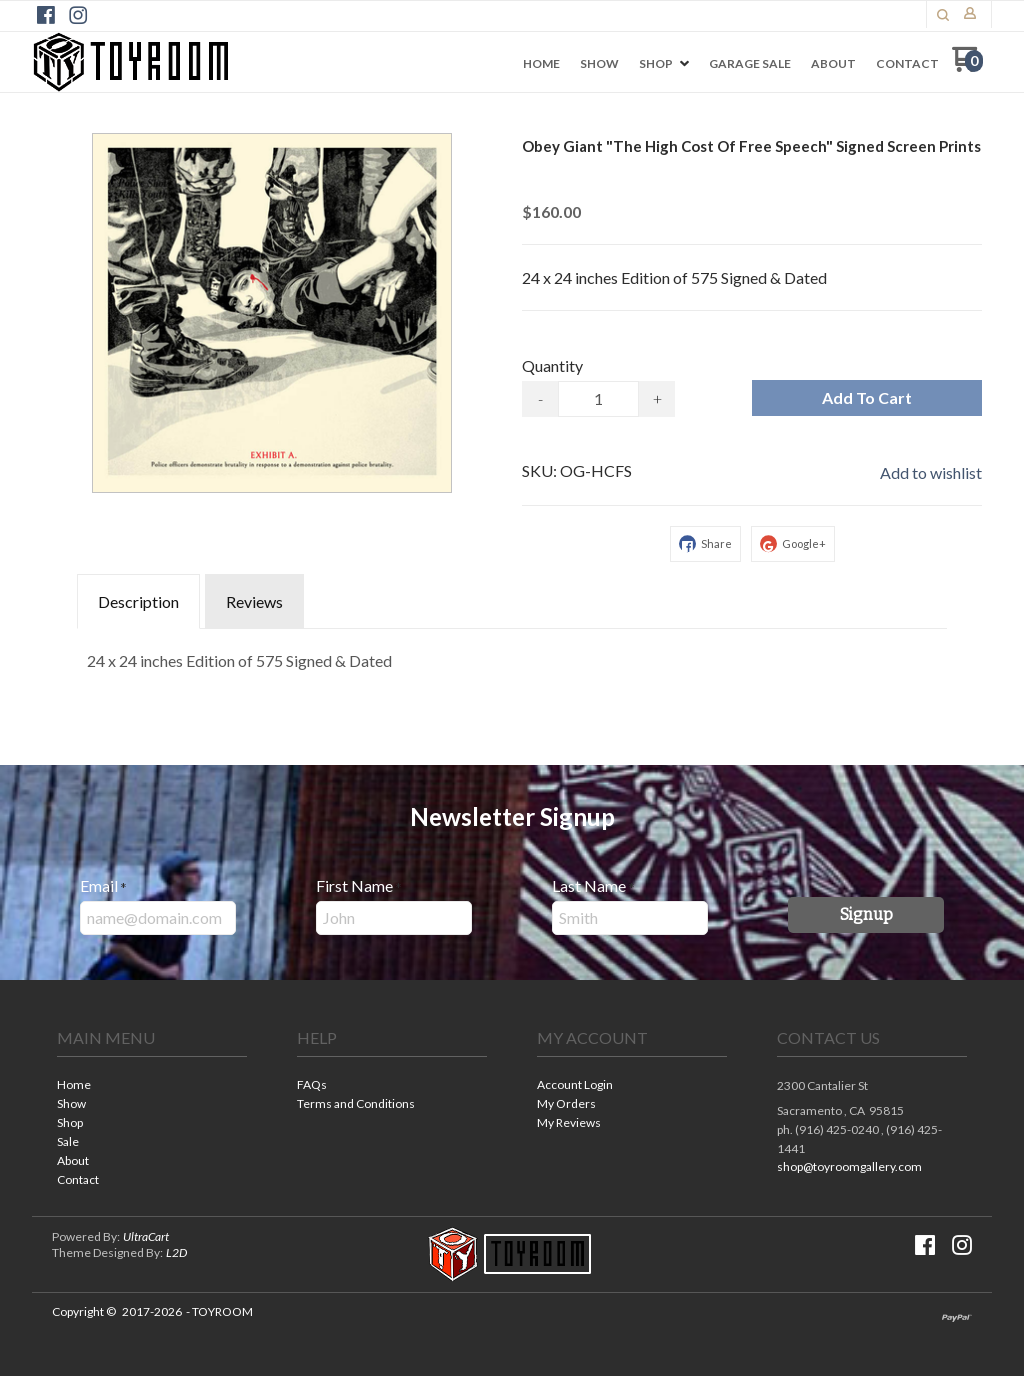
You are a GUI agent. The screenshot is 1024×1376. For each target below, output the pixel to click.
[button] (943, 15)
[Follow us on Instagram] (78, 15)
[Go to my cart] (967, 66)
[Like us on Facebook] (46, 15)
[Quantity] (598, 399)
